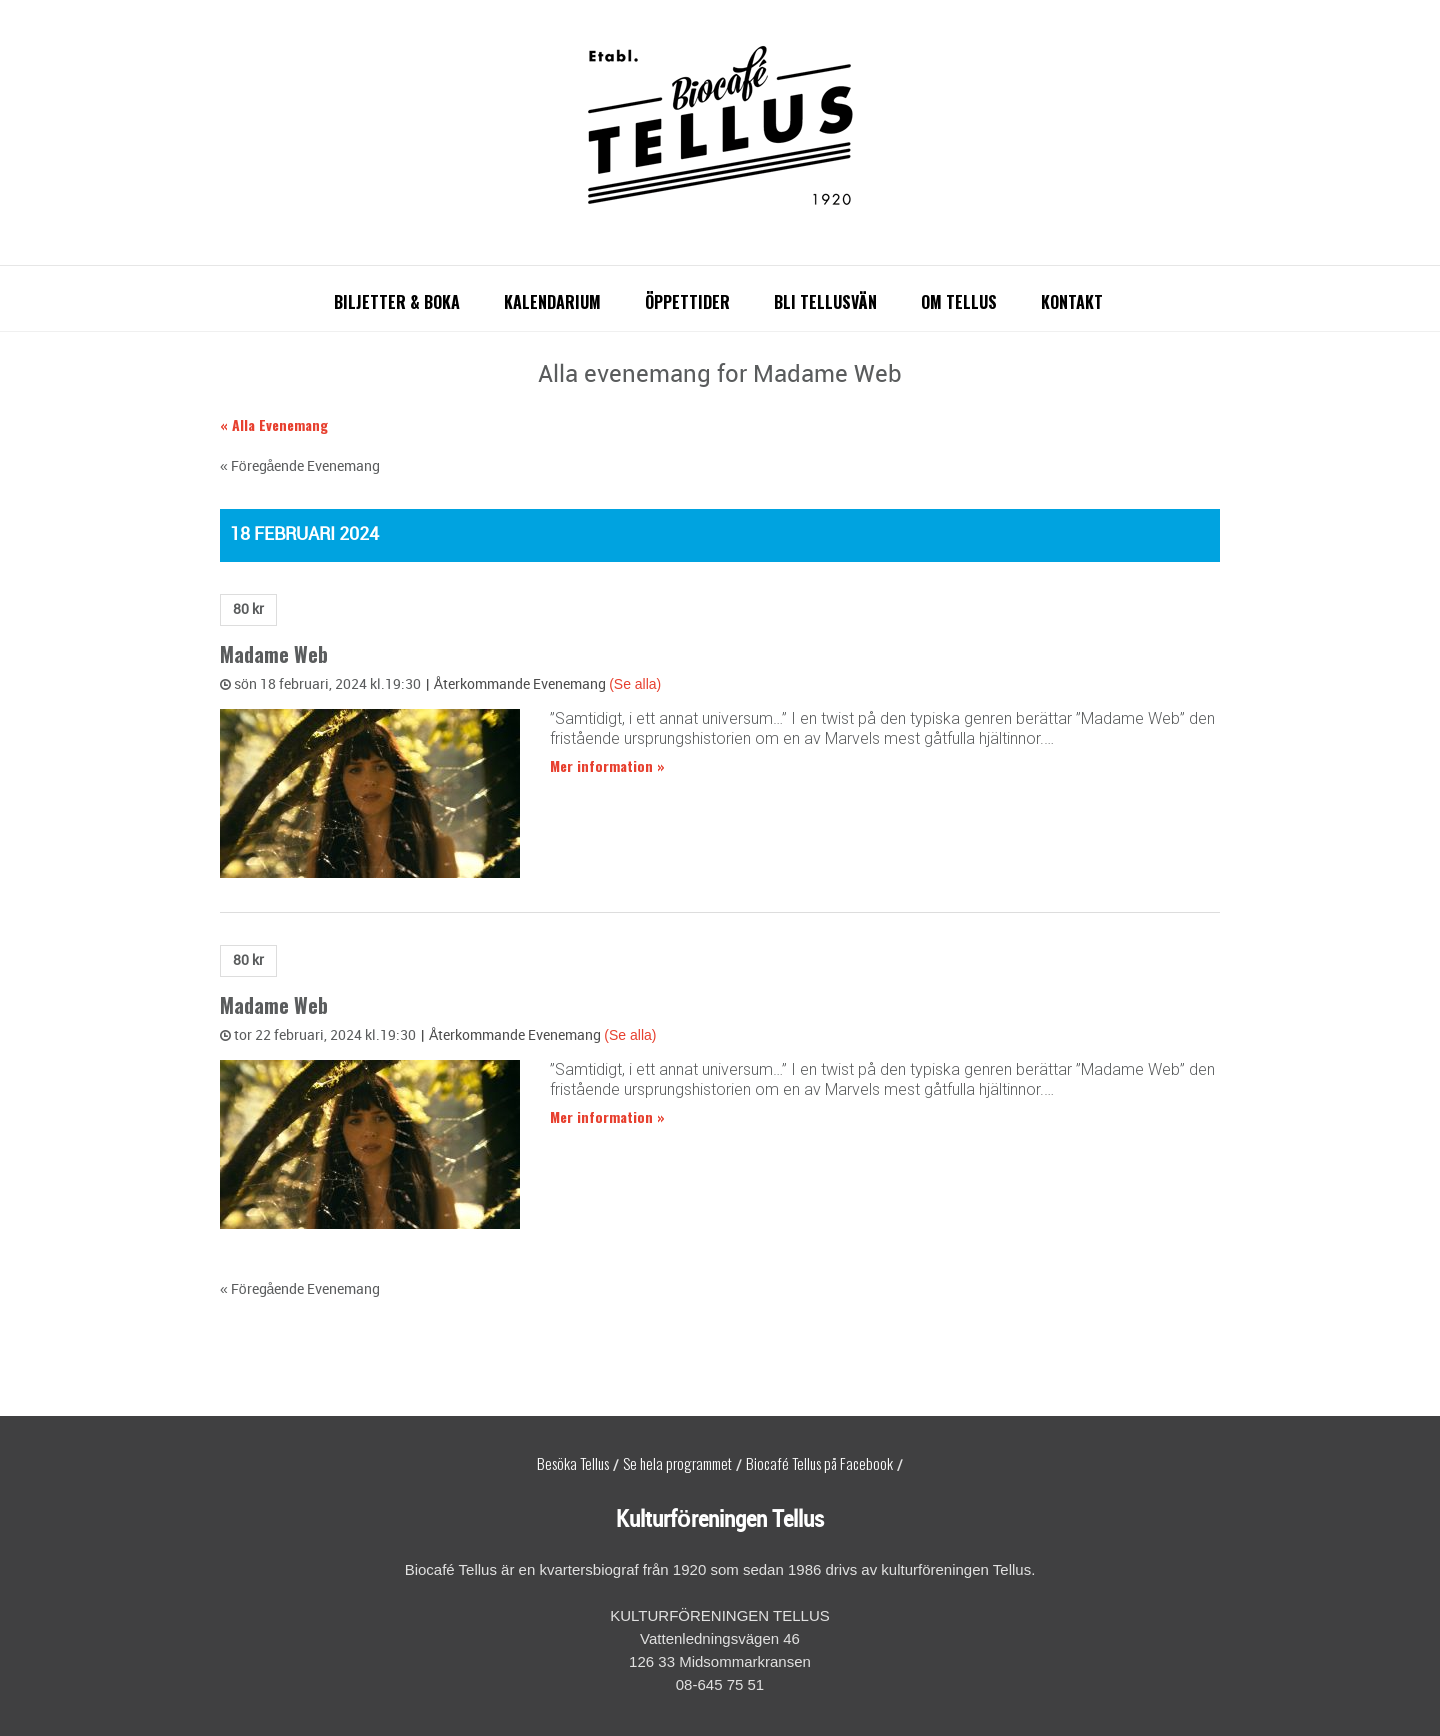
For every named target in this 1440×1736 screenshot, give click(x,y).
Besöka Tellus (573, 1463)
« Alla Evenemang (274, 424)
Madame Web (274, 654)
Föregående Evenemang (300, 466)
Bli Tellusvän (825, 302)
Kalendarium (552, 302)
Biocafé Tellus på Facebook (819, 1463)
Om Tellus (959, 302)
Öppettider (687, 302)
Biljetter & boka (397, 302)
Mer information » (607, 765)
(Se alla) (635, 684)
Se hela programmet (677, 1463)
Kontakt (1072, 302)
